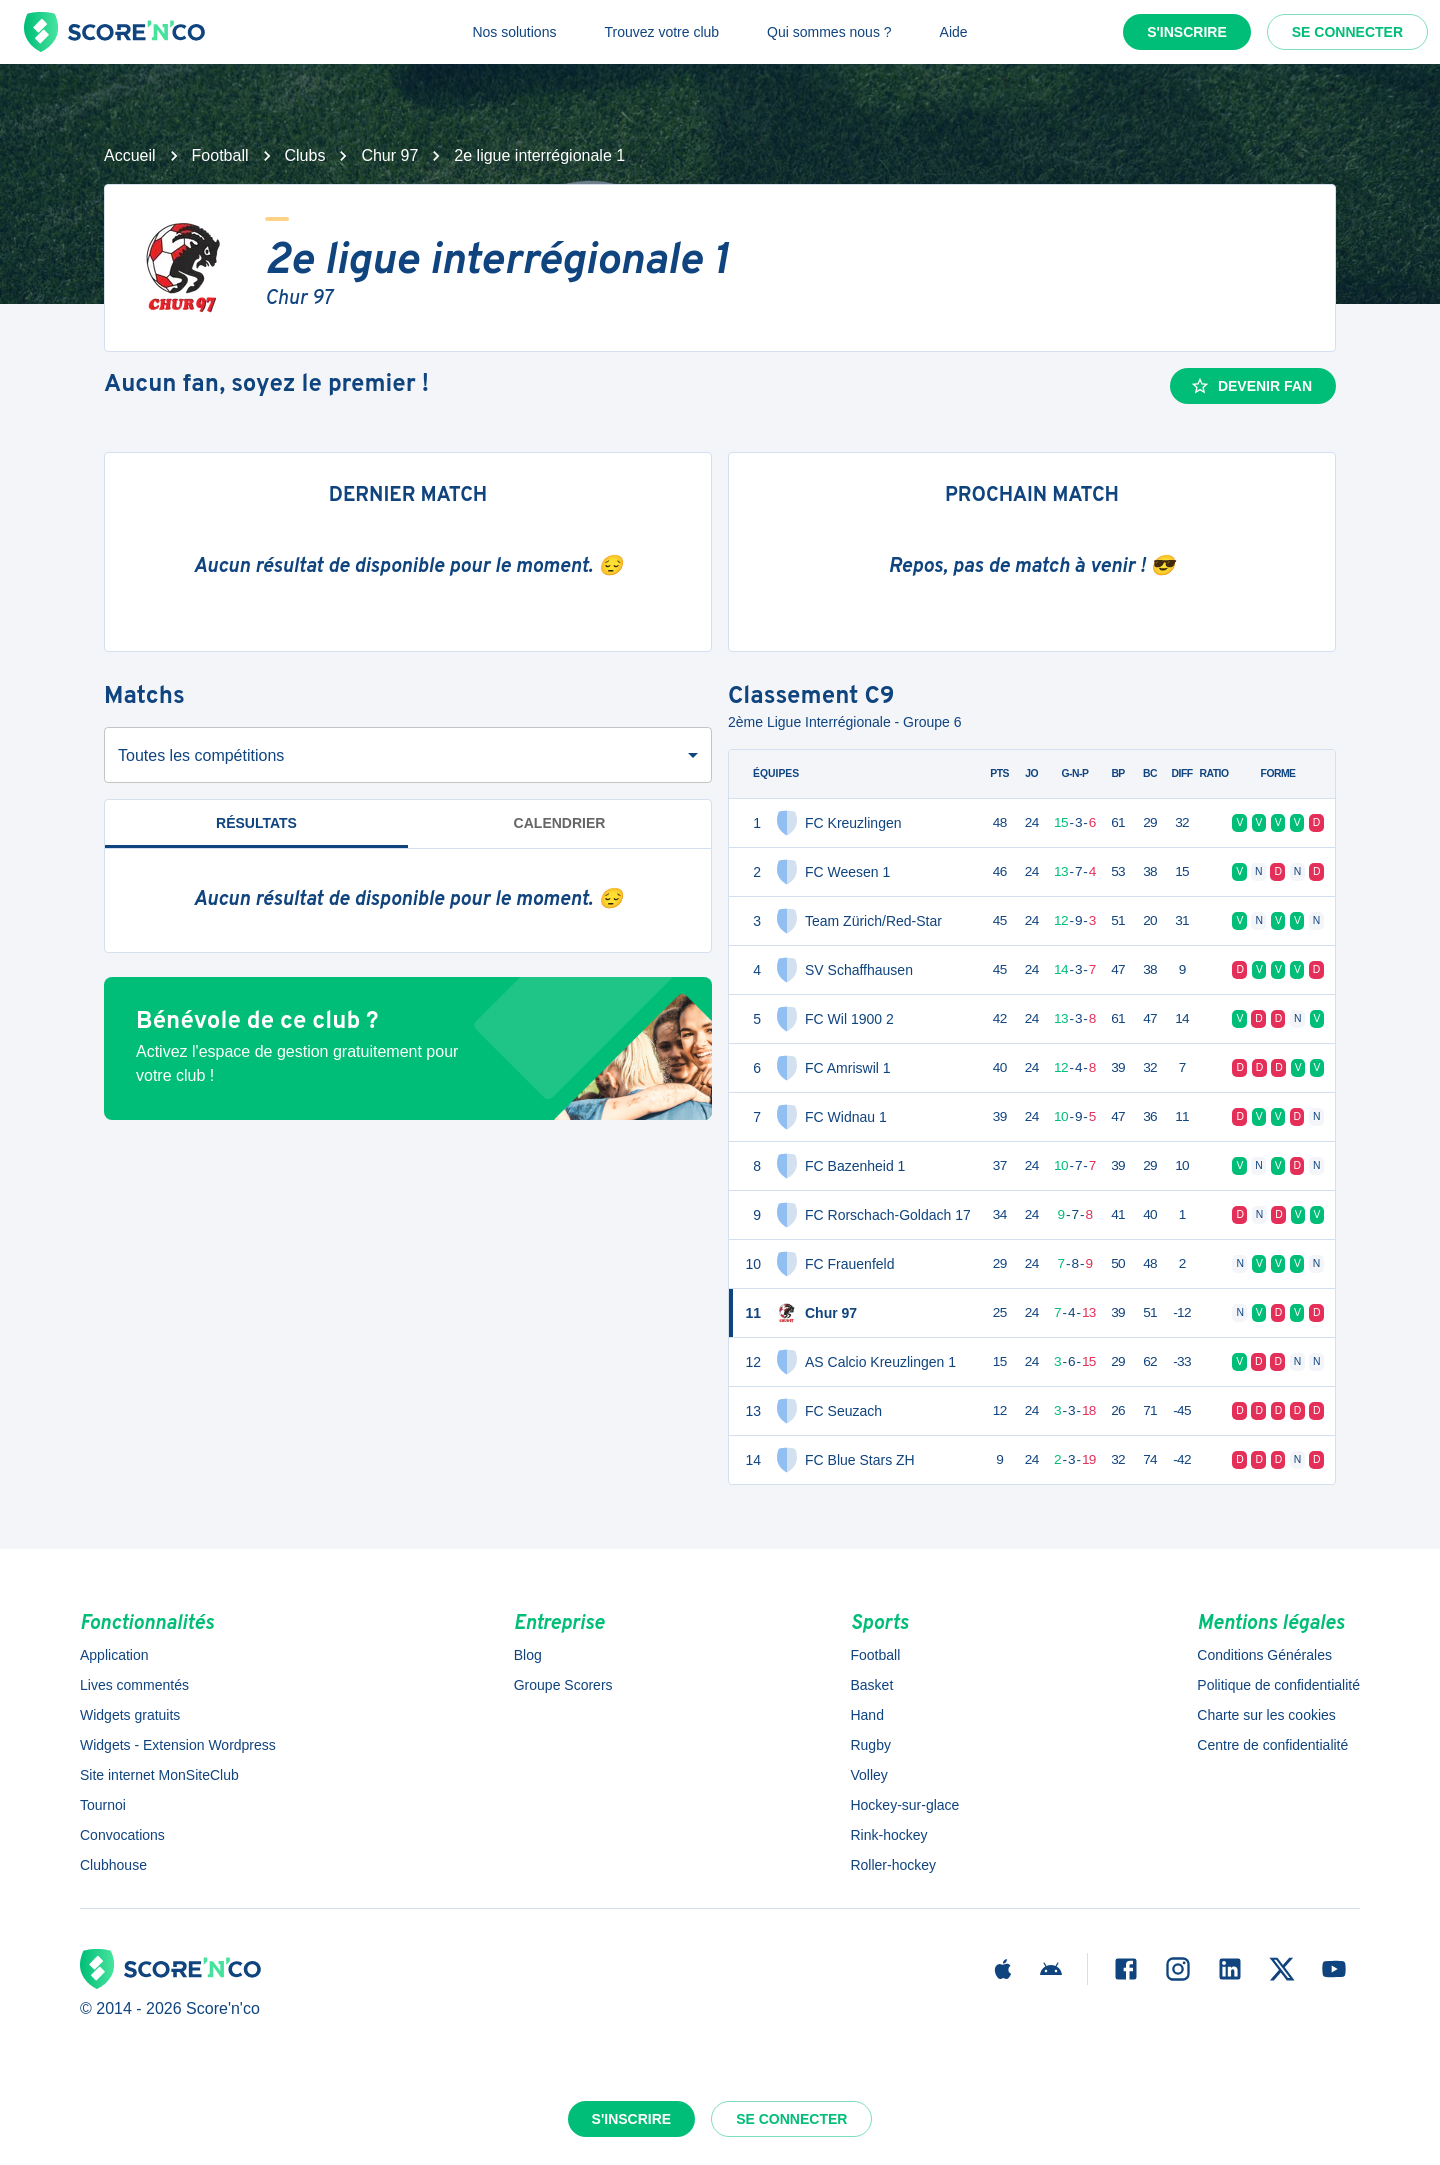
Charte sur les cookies (1266, 1715)
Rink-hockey (888, 1835)
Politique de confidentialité (1278, 1685)
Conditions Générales (1264, 1655)
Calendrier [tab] (560, 823)
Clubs (305, 155)
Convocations (122, 1835)
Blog (528, 1655)
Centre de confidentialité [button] (1272, 1745)
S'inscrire (1187, 32)
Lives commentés (134, 1685)
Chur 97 (389, 155)
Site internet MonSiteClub (159, 1775)
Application (114, 1655)
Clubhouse (113, 1865)
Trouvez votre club (661, 32)
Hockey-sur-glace (904, 1805)
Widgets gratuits (130, 1715)
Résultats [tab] (256, 823)
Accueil (130, 155)
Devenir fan (1251, 386)
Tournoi (103, 1805)
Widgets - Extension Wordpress (178, 1745)
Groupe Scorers (563, 1685)
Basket (871, 1685)
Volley (868, 1775)
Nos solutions (514, 32)
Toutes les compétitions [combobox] (201, 755)
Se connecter (1347, 32)
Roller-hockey (893, 1865)
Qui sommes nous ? (829, 32)
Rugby (870, 1745)
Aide (954, 32)
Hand (866, 1715)
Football (220, 155)
